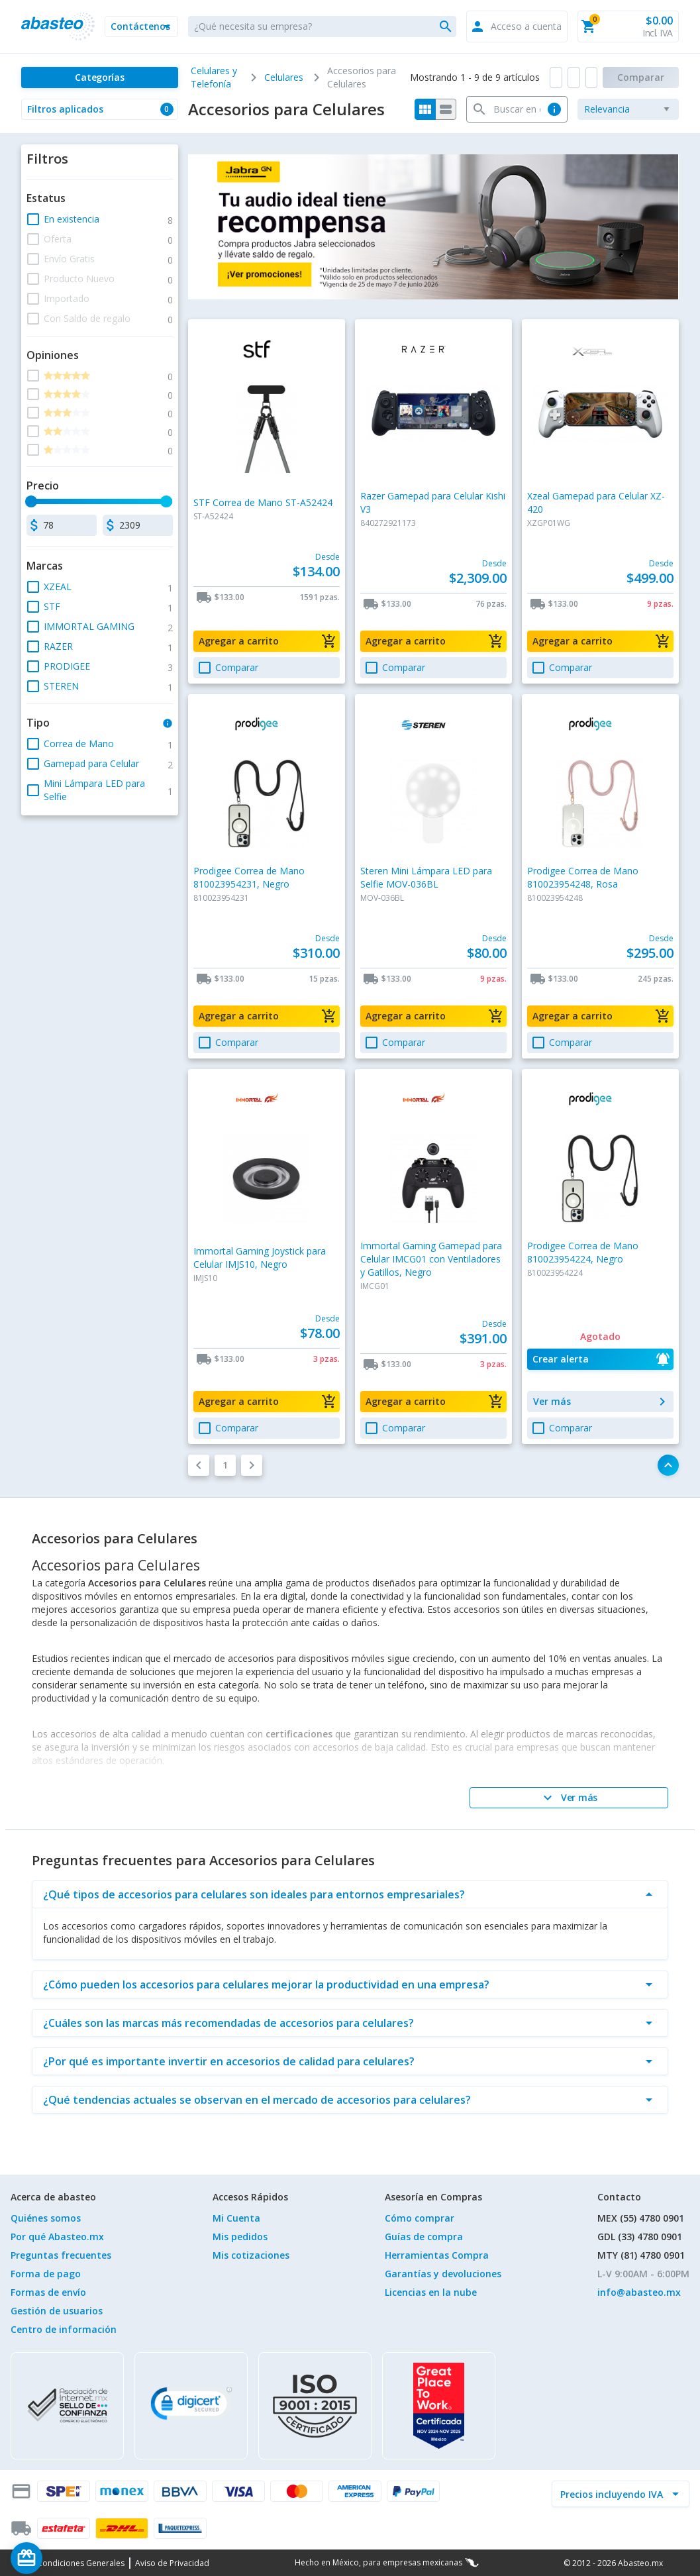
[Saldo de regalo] (67, 2558)
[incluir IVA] (612, 2494)
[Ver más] (569, 1797)
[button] (141, 26)
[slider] (32, 501)
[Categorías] (99, 77)
